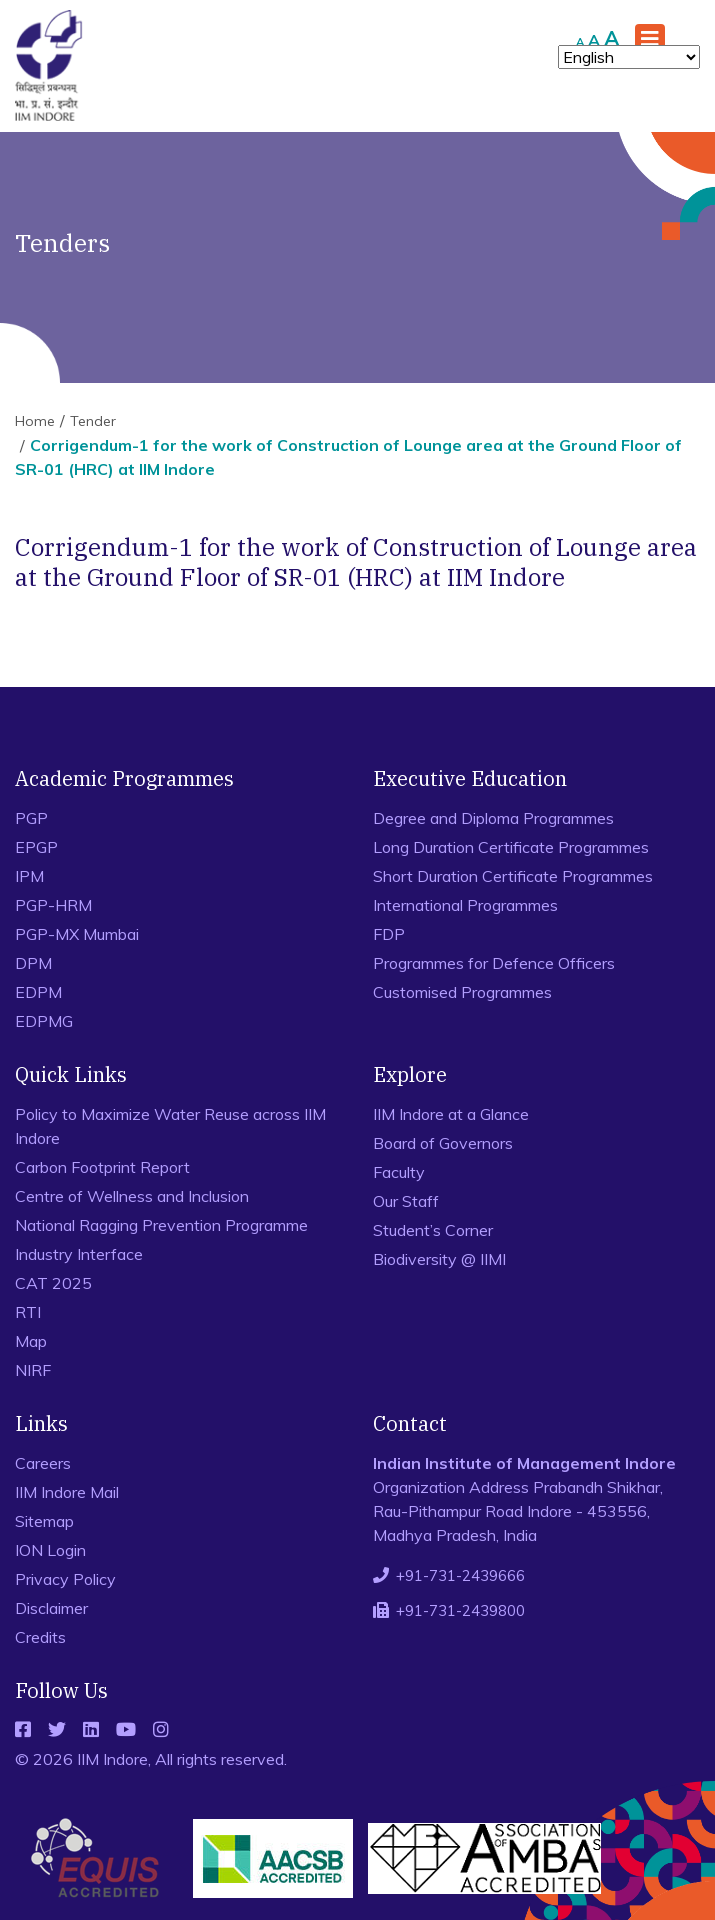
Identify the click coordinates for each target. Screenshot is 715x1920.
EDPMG (44, 1021)
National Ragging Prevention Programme (161, 1225)
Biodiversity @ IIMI (439, 1259)
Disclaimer (51, 1608)
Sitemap (44, 1521)
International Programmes (465, 905)
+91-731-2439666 (460, 1575)
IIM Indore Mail (67, 1492)
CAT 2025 (53, 1283)
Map (31, 1341)
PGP (31, 818)
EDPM (38, 992)
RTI (28, 1312)
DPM (33, 963)
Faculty (399, 1172)
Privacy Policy (65, 1579)
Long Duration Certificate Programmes (511, 847)
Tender (93, 421)
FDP (389, 934)
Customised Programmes (462, 992)
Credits (40, 1637)
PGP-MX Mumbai (77, 934)
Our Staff (406, 1201)
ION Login (50, 1550)
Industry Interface (79, 1254)
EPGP (36, 847)
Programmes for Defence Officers (494, 963)
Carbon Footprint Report (102, 1167)
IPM (29, 876)
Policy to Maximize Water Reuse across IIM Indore (170, 1126)
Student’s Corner (433, 1230)
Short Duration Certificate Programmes (513, 876)
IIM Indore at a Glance (451, 1114)
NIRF (33, 1370)
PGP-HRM (53, 905)
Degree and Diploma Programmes (493, 818)
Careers (43, 1463)
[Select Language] (629, 57)
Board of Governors (443, 1143)
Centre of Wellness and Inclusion (132, 1196)
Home (35, 421)
